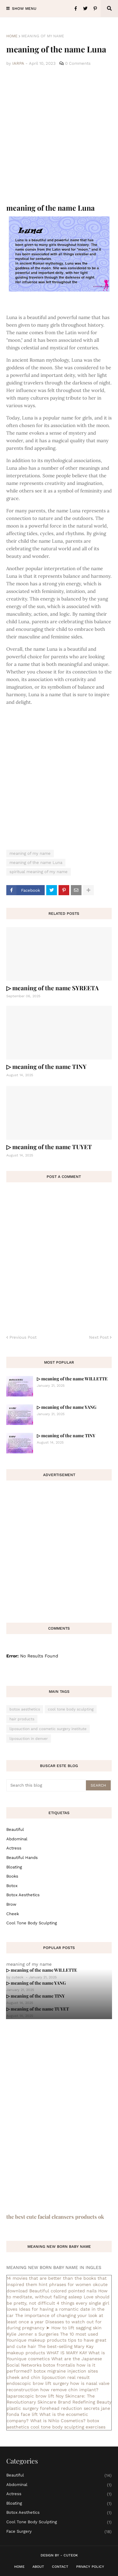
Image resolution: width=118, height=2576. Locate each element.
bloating (14, 1867)
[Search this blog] (46, 1785)
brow (11, 1904)
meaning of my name (42, 36)
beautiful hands (22, 1857)
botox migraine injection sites (66, 2371)
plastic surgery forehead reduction (44, 2408)
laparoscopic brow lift (30, 2395)
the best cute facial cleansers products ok (55, 2216)
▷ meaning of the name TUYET (49, 1147)
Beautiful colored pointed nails (63, 2290)
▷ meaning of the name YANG (66, 1407)
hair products (21, 1719)
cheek (12, 1913)
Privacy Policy (90, 2567)
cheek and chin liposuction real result (48, 2377)
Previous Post (23, 1337)
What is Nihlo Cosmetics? (58, 2420)
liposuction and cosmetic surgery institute (48, 1729)
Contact (60, 2567)
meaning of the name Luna (35, 862)
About (38, 2567)
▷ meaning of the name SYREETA (52, 988)
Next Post (99, 1337)
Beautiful (15, 1829)
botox (12, 1885)
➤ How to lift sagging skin (74, 2327)
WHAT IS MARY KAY (67, 2352)
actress (13, 1848)
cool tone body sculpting (70, 1709)
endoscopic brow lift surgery (38, 2383)
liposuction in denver (28, 1738)
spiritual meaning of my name (38, 871)
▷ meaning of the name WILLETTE (72, 1379)
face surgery (59, 2532)
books (12, 1876)
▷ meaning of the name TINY (46, 1066)
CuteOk (71, 2555)
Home (12, 36)
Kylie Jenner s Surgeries (33, 2334)
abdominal (16, 1839)
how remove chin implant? (69, 2389)
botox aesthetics (24, 1709)
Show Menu (24, 8)
